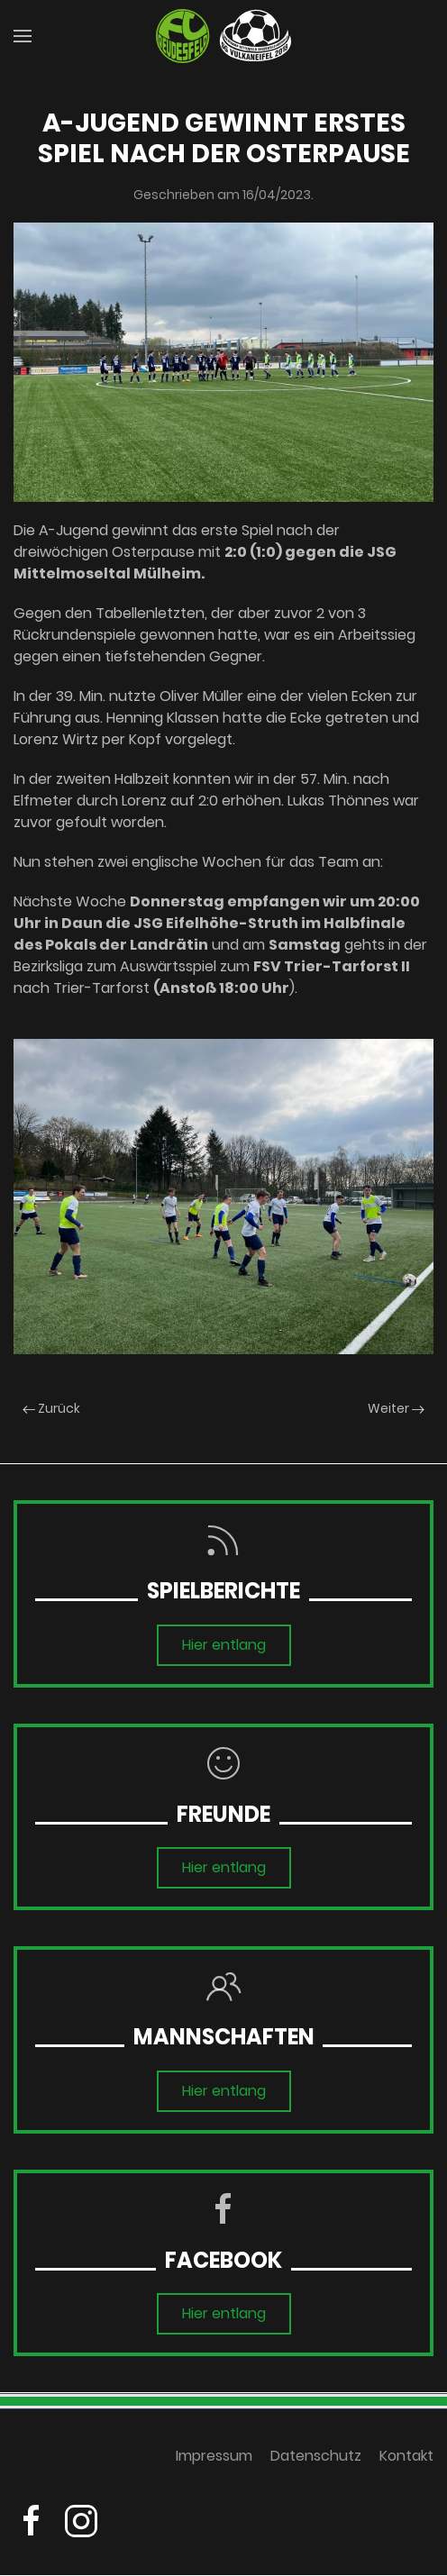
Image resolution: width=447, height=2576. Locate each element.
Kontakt (406, 2461)
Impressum (214, 2461)
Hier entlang (224, 1644)
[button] (23, 36)
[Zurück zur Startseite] (223, 36)
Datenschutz (315, 2461)
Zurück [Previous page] (51, 1408)
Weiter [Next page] (396, 1408)
